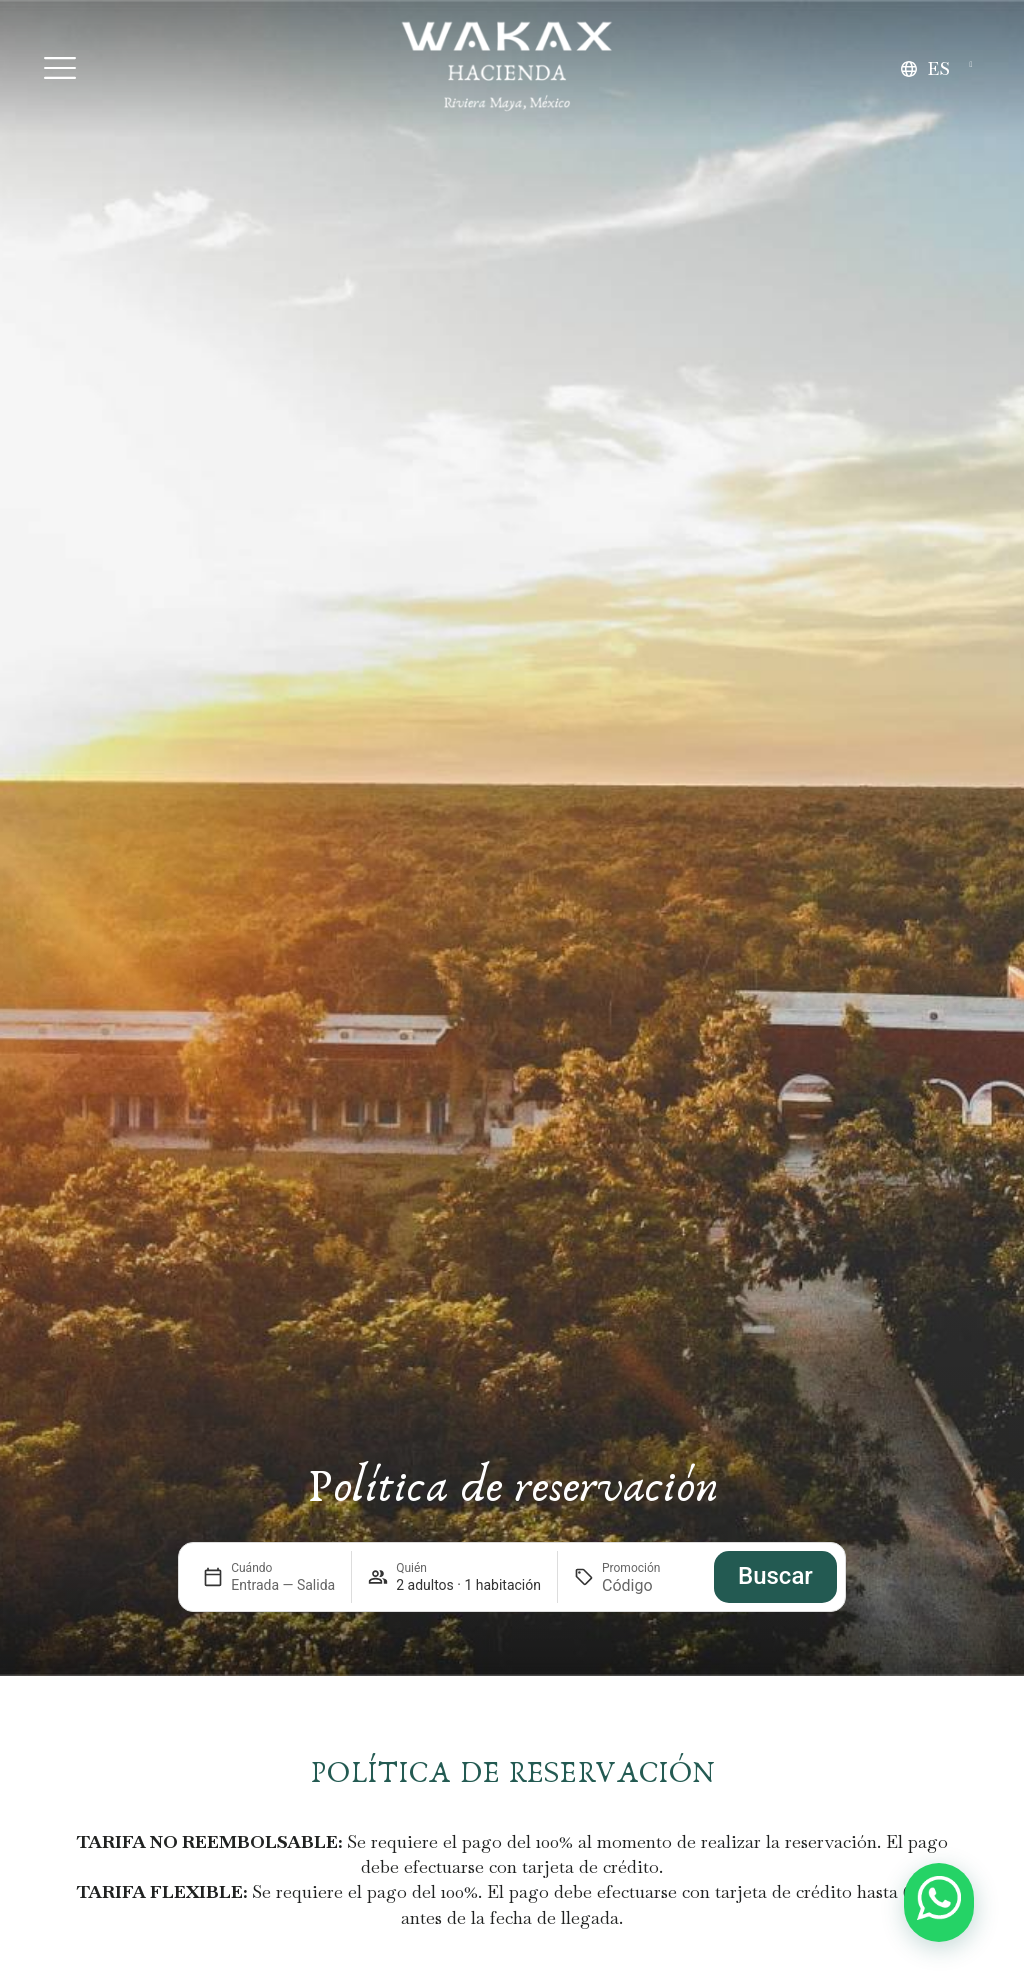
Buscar (775, 1576)
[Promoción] (650, 1585)
